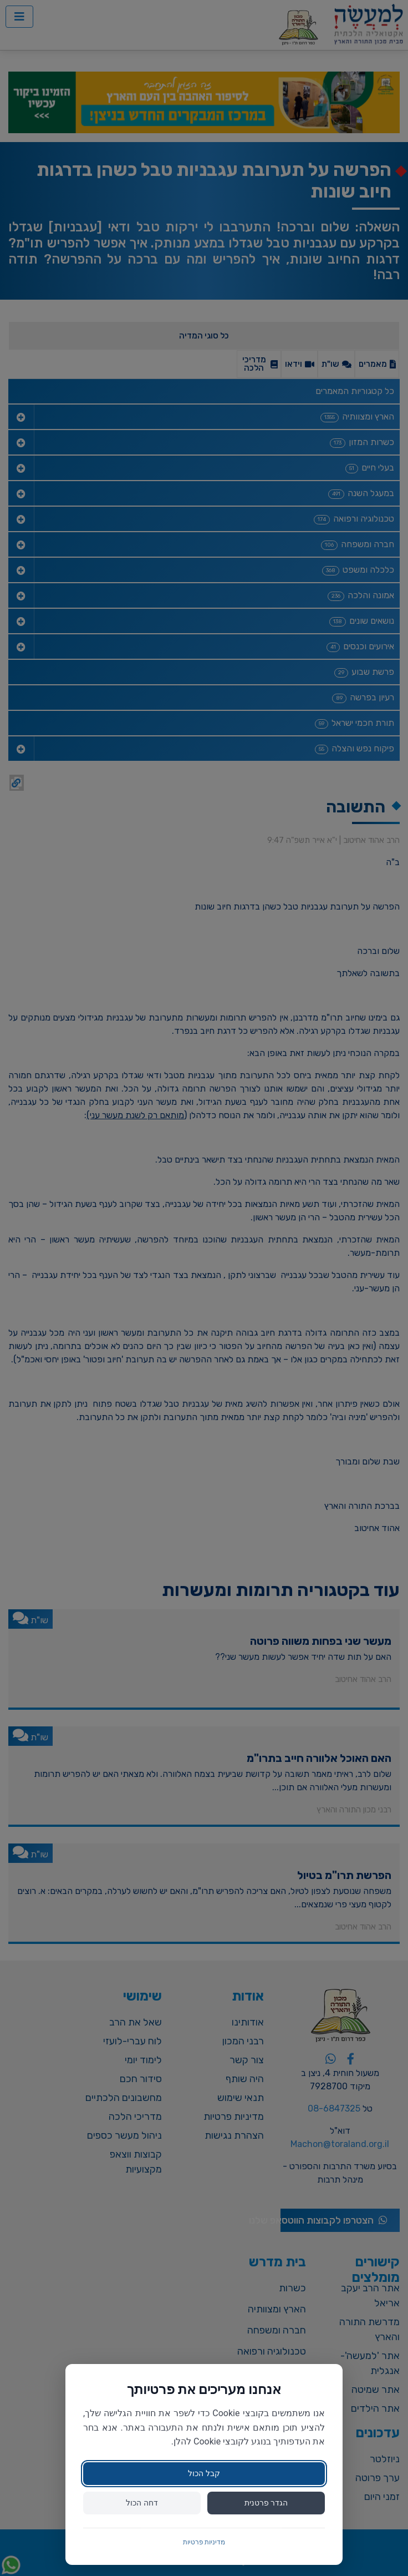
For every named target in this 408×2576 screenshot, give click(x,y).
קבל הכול (204, 2473)
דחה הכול (141, 2502)
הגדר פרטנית (266, 2502)
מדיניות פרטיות (204, 2542)
